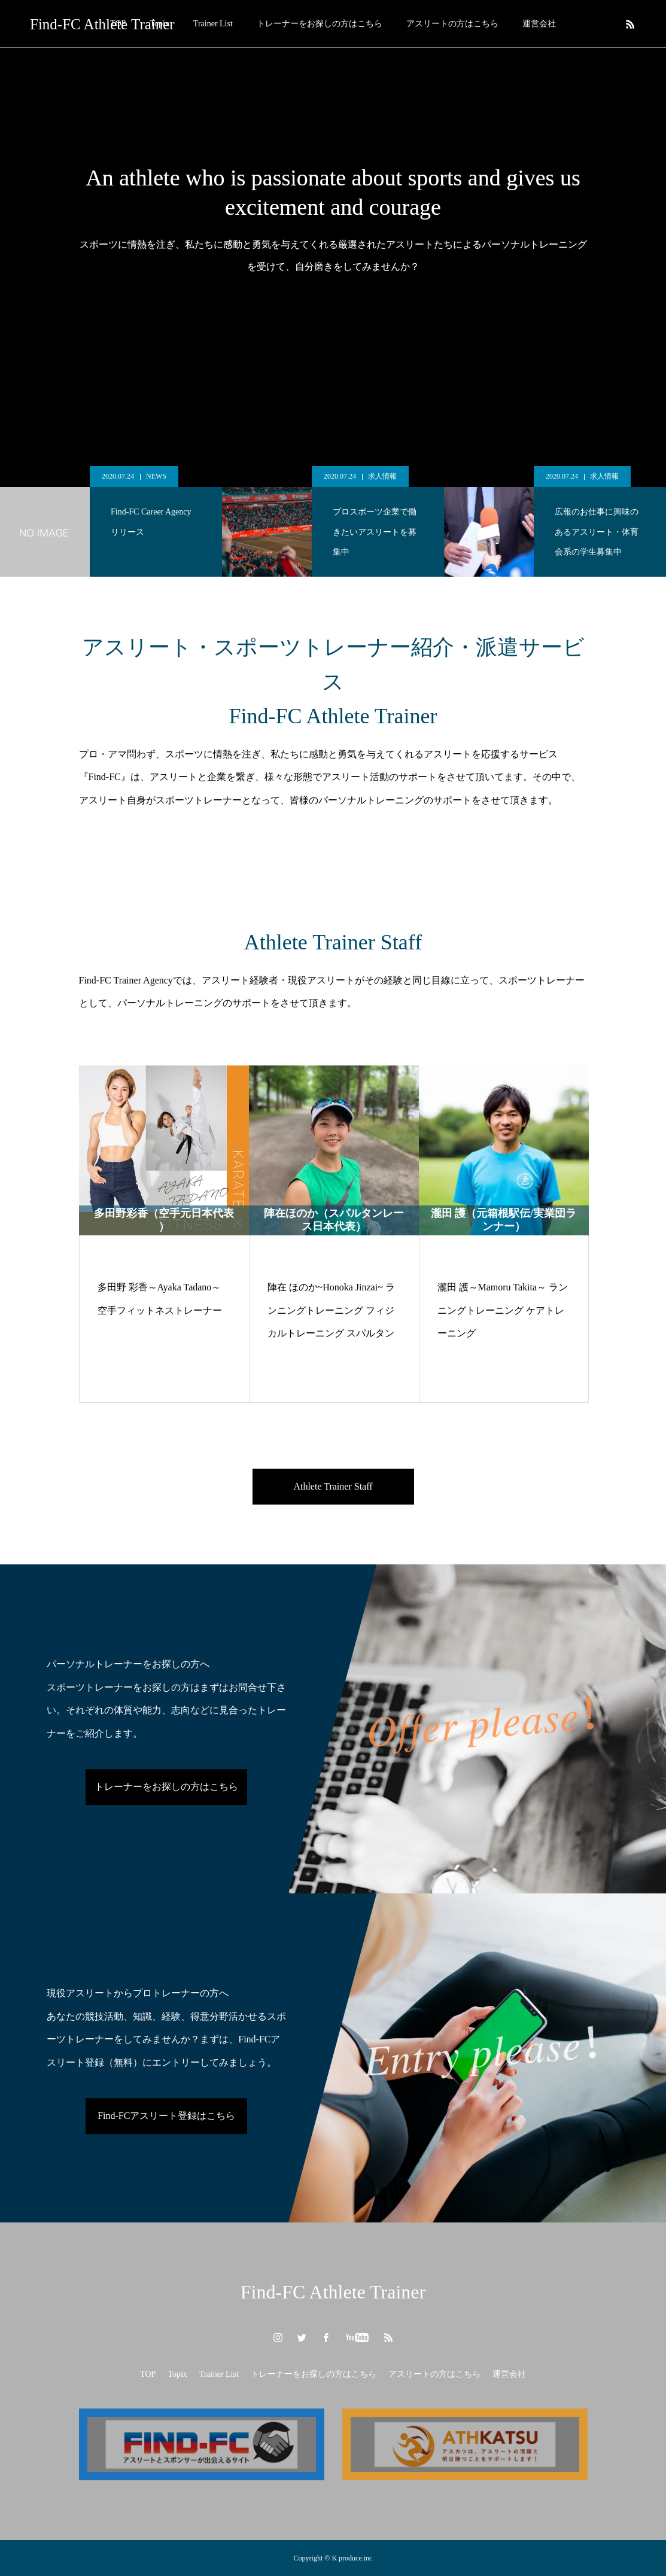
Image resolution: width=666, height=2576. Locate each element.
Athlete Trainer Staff (332, 1486)
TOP (148, 2374)
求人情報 (382, 476)
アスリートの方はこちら (452, 23)
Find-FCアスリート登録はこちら (166, 2116)
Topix (177, 2374)
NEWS (156, 476)
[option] (111, 521)
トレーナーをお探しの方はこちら (319, 23)
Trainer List (213, 23)
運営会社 (539, 23)
